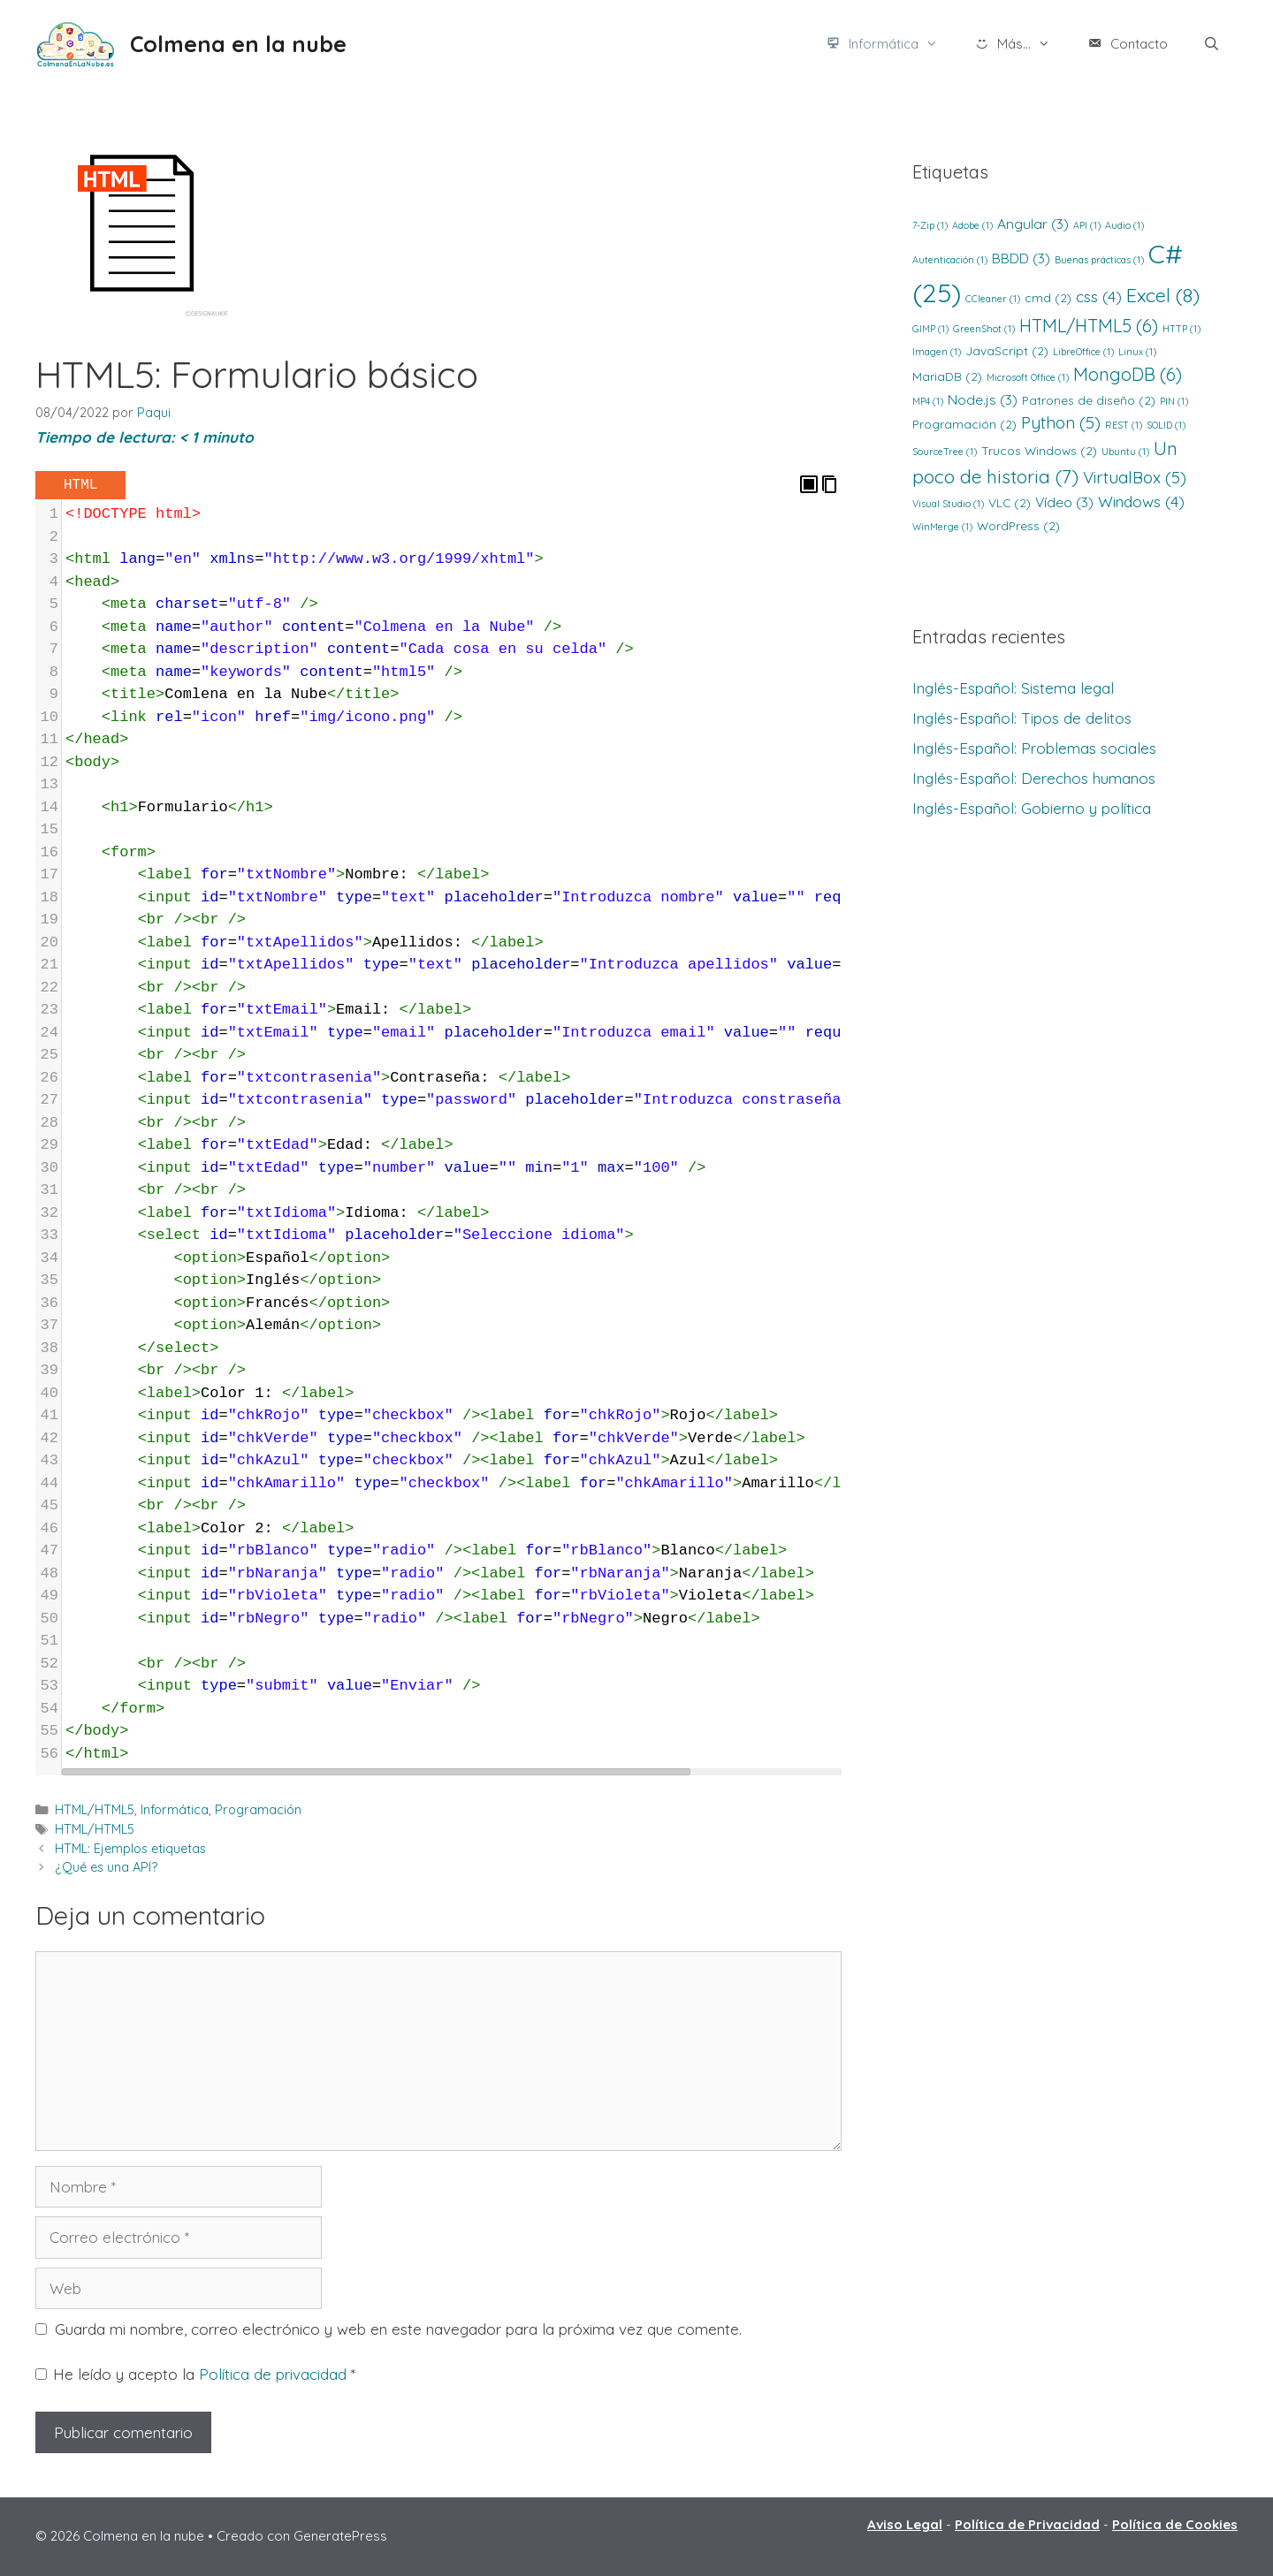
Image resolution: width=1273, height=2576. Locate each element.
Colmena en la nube (238, 43)
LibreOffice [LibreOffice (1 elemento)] (1083, 352)
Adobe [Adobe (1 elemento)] (972, 225)
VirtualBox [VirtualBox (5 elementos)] (1134, 477)
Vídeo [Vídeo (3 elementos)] (1064, 502)
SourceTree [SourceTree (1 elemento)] (944, 451)
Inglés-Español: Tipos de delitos (1022, 718)
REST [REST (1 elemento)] (1123, 425)
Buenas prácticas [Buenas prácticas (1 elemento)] (1099, 260)
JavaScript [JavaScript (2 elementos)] (1006, 350)
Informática (890, 44)
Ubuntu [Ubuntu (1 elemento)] (1125, 451)
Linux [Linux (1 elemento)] (1137, 352)
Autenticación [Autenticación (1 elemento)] (949, 260)
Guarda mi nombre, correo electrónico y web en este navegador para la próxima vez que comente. (398, 2329)
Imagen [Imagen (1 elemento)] (936, 352)
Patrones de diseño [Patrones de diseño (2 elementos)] (1088, 399)
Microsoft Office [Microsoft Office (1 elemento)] (1028, 377)
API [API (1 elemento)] (1087, 225)
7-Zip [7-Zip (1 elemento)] (930, 225)
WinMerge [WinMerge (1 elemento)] (942, 527)
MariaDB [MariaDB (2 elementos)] (947, 376)
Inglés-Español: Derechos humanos (1033, 778)
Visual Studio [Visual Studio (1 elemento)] (948, 504)
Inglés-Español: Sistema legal (1013, 688)
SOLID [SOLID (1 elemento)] (1166, 425)
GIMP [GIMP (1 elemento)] (930, 329)
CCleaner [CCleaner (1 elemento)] (992, 299)
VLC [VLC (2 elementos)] (1009, 502)
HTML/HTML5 (94, 1810)
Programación (258, 1810)
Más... (1021, 44)
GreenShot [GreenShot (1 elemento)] (984, 329)
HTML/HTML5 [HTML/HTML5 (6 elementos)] (1088, 326)
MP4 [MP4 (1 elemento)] (927, 401)
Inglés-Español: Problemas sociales (1034, 748)
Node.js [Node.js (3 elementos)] (983, 399)
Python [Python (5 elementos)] (1061, 422)
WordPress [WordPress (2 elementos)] (1018, 525)
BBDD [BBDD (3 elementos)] (1021, 258)
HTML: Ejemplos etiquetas (130, 1849)
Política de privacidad (275, 2374)
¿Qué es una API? (106, 1867)
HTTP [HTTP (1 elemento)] (1181, 329)
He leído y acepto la (195, 2374)
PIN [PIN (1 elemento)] (1174, 401)
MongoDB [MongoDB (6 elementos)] (1127, 374)
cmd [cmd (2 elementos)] (1048, 297)
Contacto (1127, 44)
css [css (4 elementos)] (1099, 296)
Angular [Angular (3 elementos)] (1033, 223)
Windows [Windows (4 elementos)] (1141, 501)
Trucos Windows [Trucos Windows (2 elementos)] (1039, 450)
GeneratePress (340, 2535)
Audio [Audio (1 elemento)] (1124, 225)
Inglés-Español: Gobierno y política (1031, 808)
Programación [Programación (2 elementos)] (964, 423)
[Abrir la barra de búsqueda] (1211, 44)
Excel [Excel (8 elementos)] (1163, 295)
